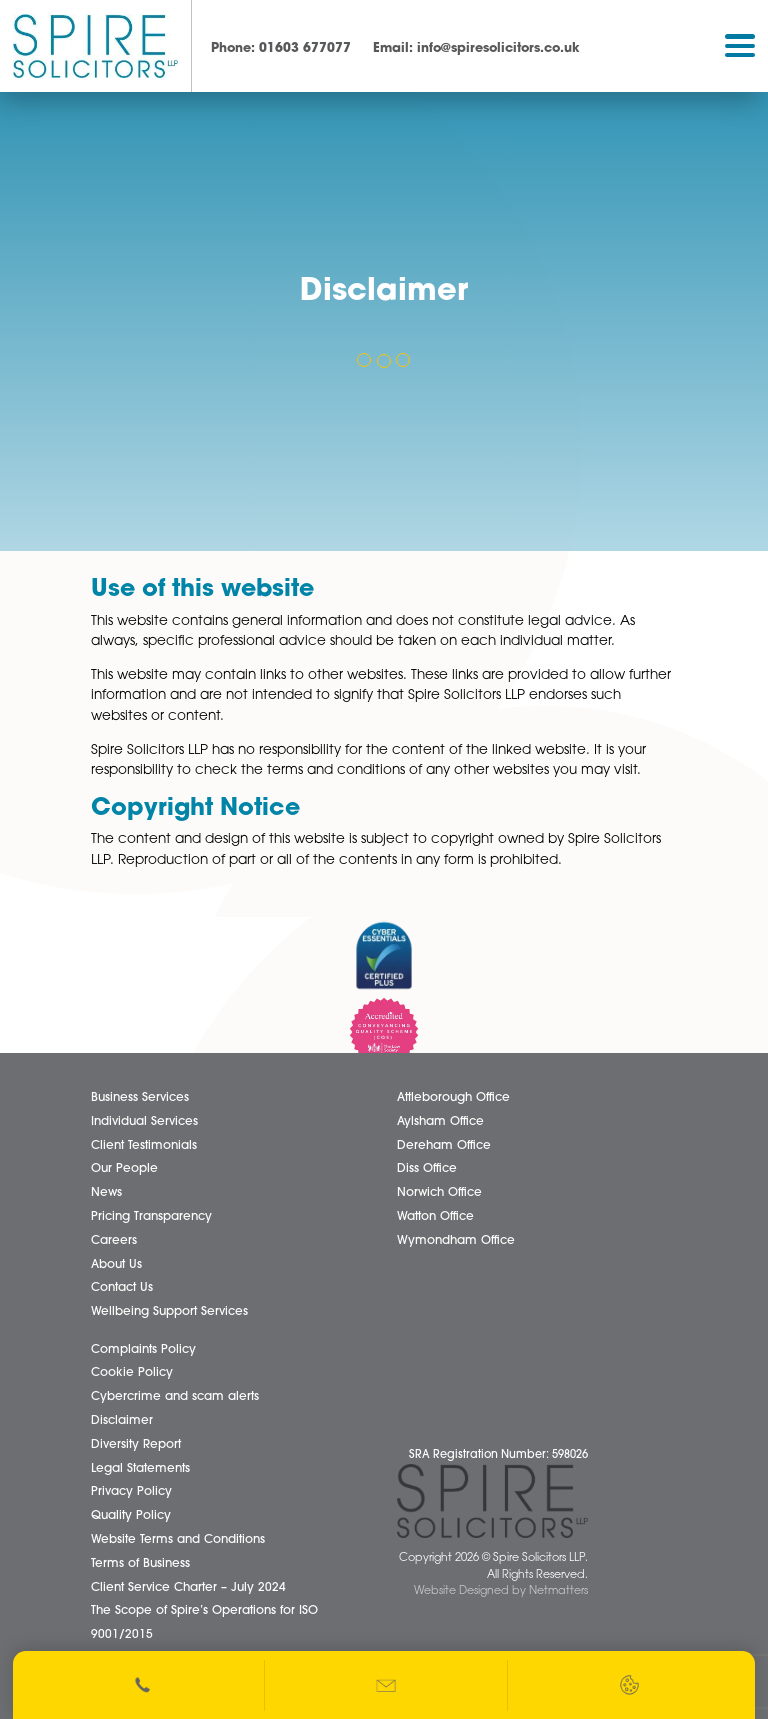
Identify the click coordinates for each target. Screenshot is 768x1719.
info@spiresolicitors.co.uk (476, 48)
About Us (116, 1265)
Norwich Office (439, 1193)
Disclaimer (122, 1421)
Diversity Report (136, 1445)
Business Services (140, 1098)
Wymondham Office (456, 1241)
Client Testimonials (144, 1146)
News (106, 1193)
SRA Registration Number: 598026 (498, 1455)
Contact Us (122, 1288)
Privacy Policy (131, 1492)
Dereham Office (444, 1146)
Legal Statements (140, 1469)
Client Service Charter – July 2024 (188, 1588)
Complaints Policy (143, 1350)
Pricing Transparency (151, 1217)
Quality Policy (131, 1516)
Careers (114, 1241)
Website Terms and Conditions (178, 1540)
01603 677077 (281, 48)
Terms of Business (140, 1564)
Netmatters (558, 1591)
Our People (124, 1170)
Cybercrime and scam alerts (175, 1397)
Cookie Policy (132, 1373)
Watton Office (435, 1217)
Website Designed (461, 1591)
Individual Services (144, 1122)
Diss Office (427, 1170)
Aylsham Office (440, 1122)
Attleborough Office (453, 1098)
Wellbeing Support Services (169, 1312)
